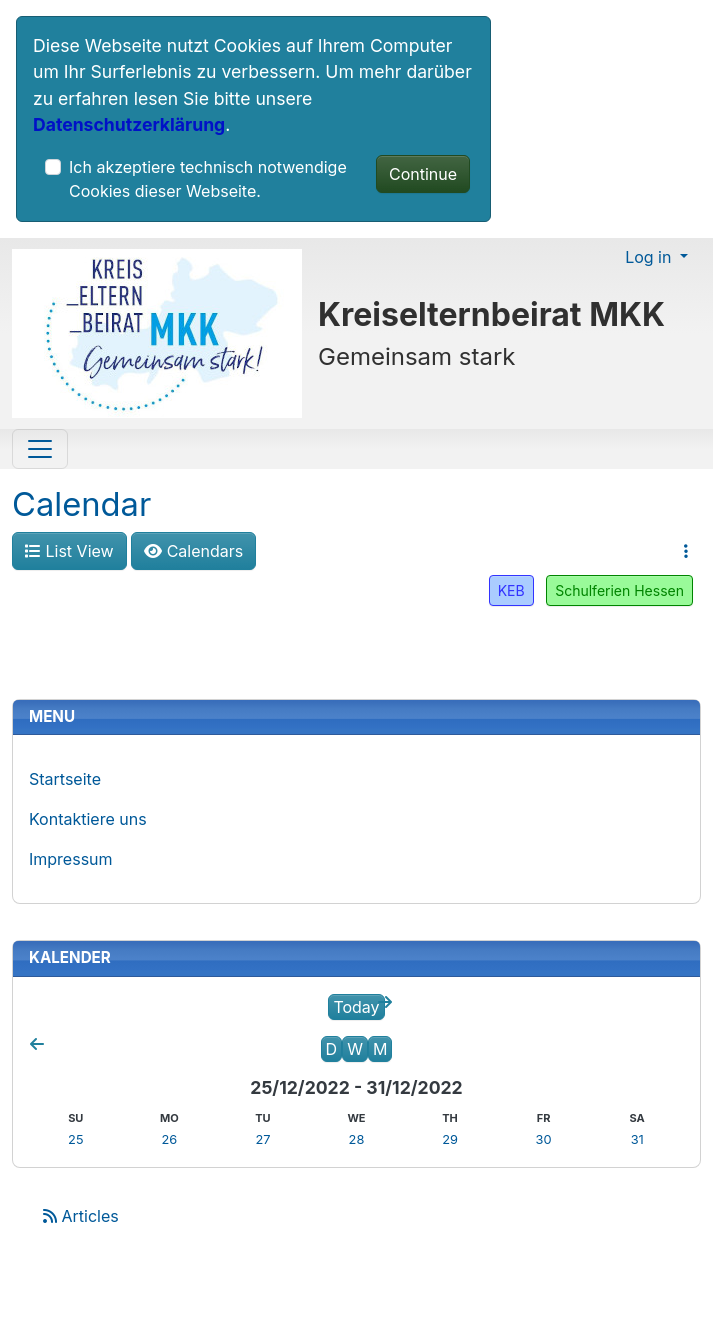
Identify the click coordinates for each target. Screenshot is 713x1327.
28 (357, 1139)
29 (450, 1139)
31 (637, 1139)
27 (262, 1139)
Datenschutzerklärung (129, 124)
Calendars (193, 551)
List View (69, 551)
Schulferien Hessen (619, 590)
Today (356, 1007)
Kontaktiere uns (88, 819)
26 (169, 1139)
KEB (511, 590)
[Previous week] (37, 1044)
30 (544, 1139)
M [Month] (380, 1049)
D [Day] (332, 1049)
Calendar (81, 504)
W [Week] (355, 1049)
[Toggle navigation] (40, 449)
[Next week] (385, 1002)
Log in (650, 257)
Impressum (71, 859)
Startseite (65, 779)
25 (75, 1139)
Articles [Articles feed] (81, 1216)
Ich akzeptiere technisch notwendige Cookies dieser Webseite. (208, 179)
